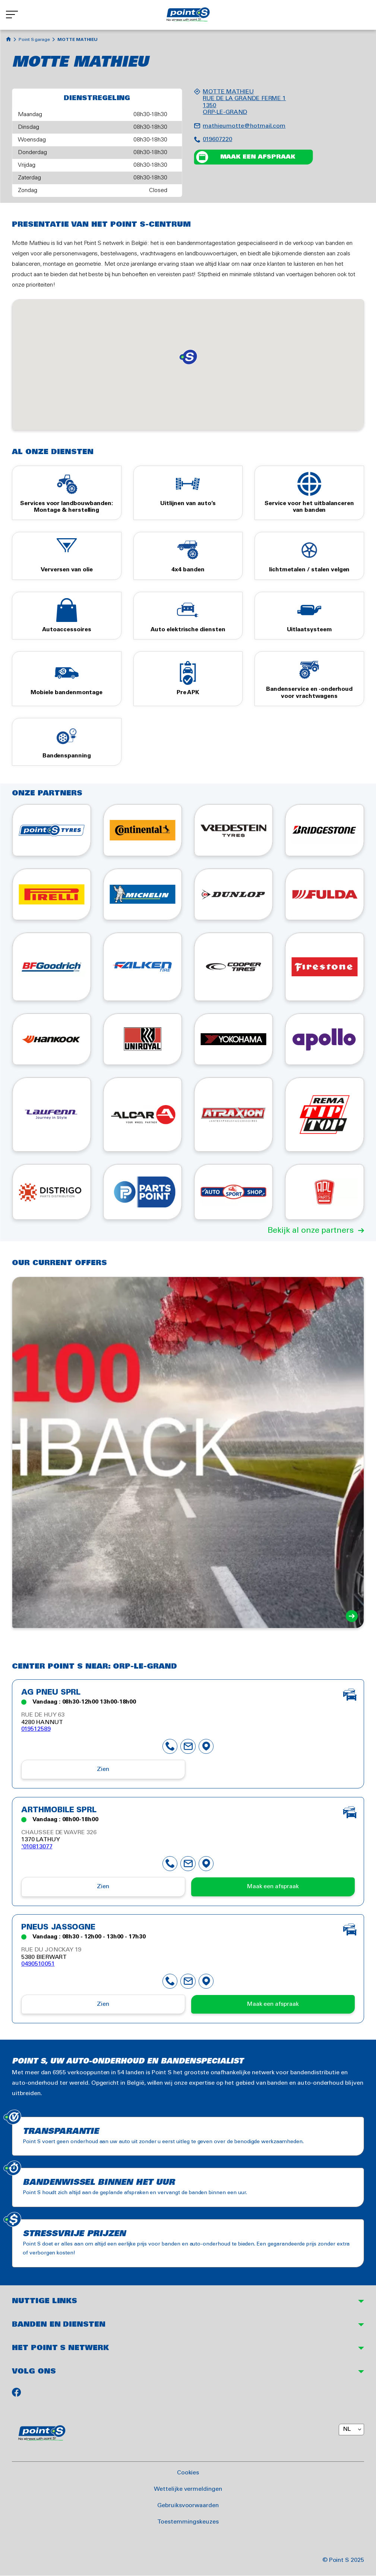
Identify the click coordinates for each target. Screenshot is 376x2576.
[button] (188, 357)
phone (170, 1746)
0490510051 (38, 1964)
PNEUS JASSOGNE (58, 1927)
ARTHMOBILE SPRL (59, 1810)
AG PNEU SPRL (50, 1692)
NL (347, 2429)
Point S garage (34, 40)
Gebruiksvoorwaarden (188, 2505)
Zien (103, 1769)
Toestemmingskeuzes (187, 2521)
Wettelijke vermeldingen (188, 2489)
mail (188, 1746)
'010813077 (37, 1846)
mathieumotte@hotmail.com (244, 126)
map (206, 1746)
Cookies (188, 2472)
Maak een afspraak (257, 157)
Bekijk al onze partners (311, 1230)
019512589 (36, 1729)
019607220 (217, 139)
